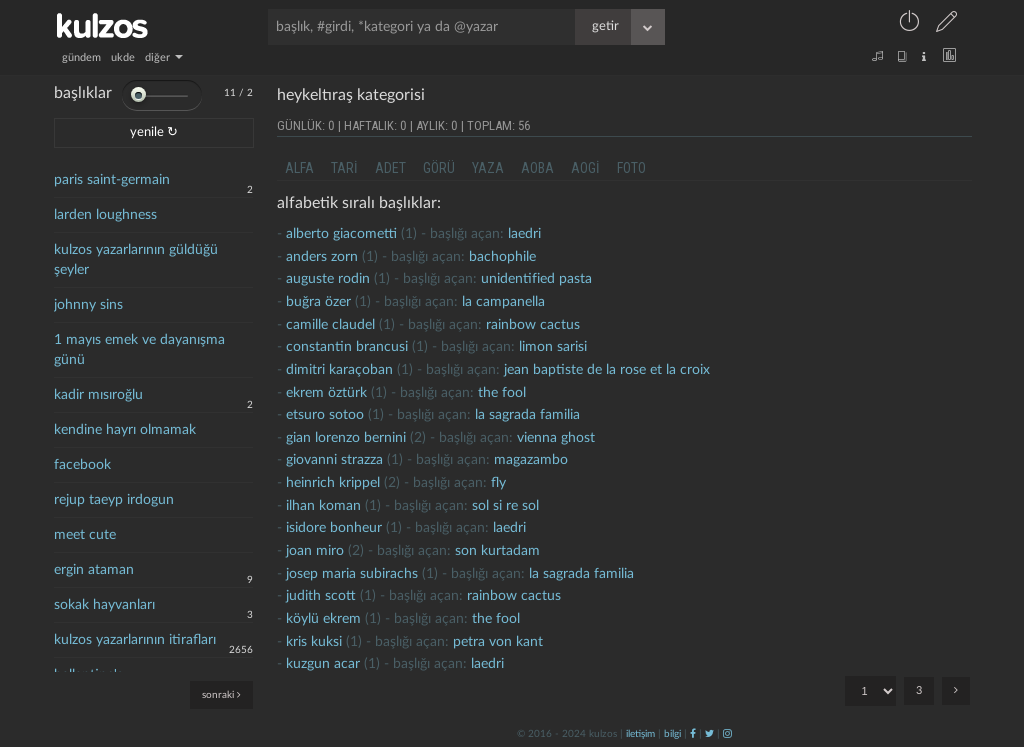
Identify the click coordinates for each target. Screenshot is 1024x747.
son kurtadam (497, 551)
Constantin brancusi (347, 347)
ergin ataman (94, 570)
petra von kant (498, 642)
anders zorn (322, 257)
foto (631, 168)
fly (498, 483)
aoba (537, 168)
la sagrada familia (527, 415)
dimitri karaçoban (339, 370)
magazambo (531, 460)
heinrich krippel (333, 483)
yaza (488, 168)
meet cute (85, 535)
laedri (524, 234)
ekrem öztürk (326, 393)
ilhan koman (323, 506)
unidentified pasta (536, 279)
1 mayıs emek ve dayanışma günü (139, 350)
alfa (299, 168)
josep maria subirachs (352, 574)
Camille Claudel (330, 325)
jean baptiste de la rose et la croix (607, 370)
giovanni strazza (334, 460)
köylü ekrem (323, 619)
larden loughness (105, 215)
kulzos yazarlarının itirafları (135, 640)
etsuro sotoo (325, 415)
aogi (585, 168)
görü (439, 168)
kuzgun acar (323, 664)
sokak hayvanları (104, 605)
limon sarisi (553, 347)
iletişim (640, 734)
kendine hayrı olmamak (125, 430)
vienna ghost (556, 438)
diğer (164, 57)
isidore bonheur (334, 528)
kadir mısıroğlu (98, 395)
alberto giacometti (341, 234)
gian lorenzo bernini (346, 438)
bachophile (502, 257)
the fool (502, 393)
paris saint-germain (112, 180)
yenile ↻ (154, 132)
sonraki (221, 694)
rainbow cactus (533, 325)
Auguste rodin (328, 279)
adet (390, 168)
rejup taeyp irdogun (114, 500)
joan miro (315, 551)
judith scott (321, 596)
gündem (81, 57)
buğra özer (318, 302)
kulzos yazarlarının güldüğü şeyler (136, 260)
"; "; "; (870, 691)
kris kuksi (314, 642)
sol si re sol (505, 506)
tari (344, 168)
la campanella (503, 302)
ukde (123, 57)
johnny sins (88, 305)
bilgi (672, 734)
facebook (82, 465)
